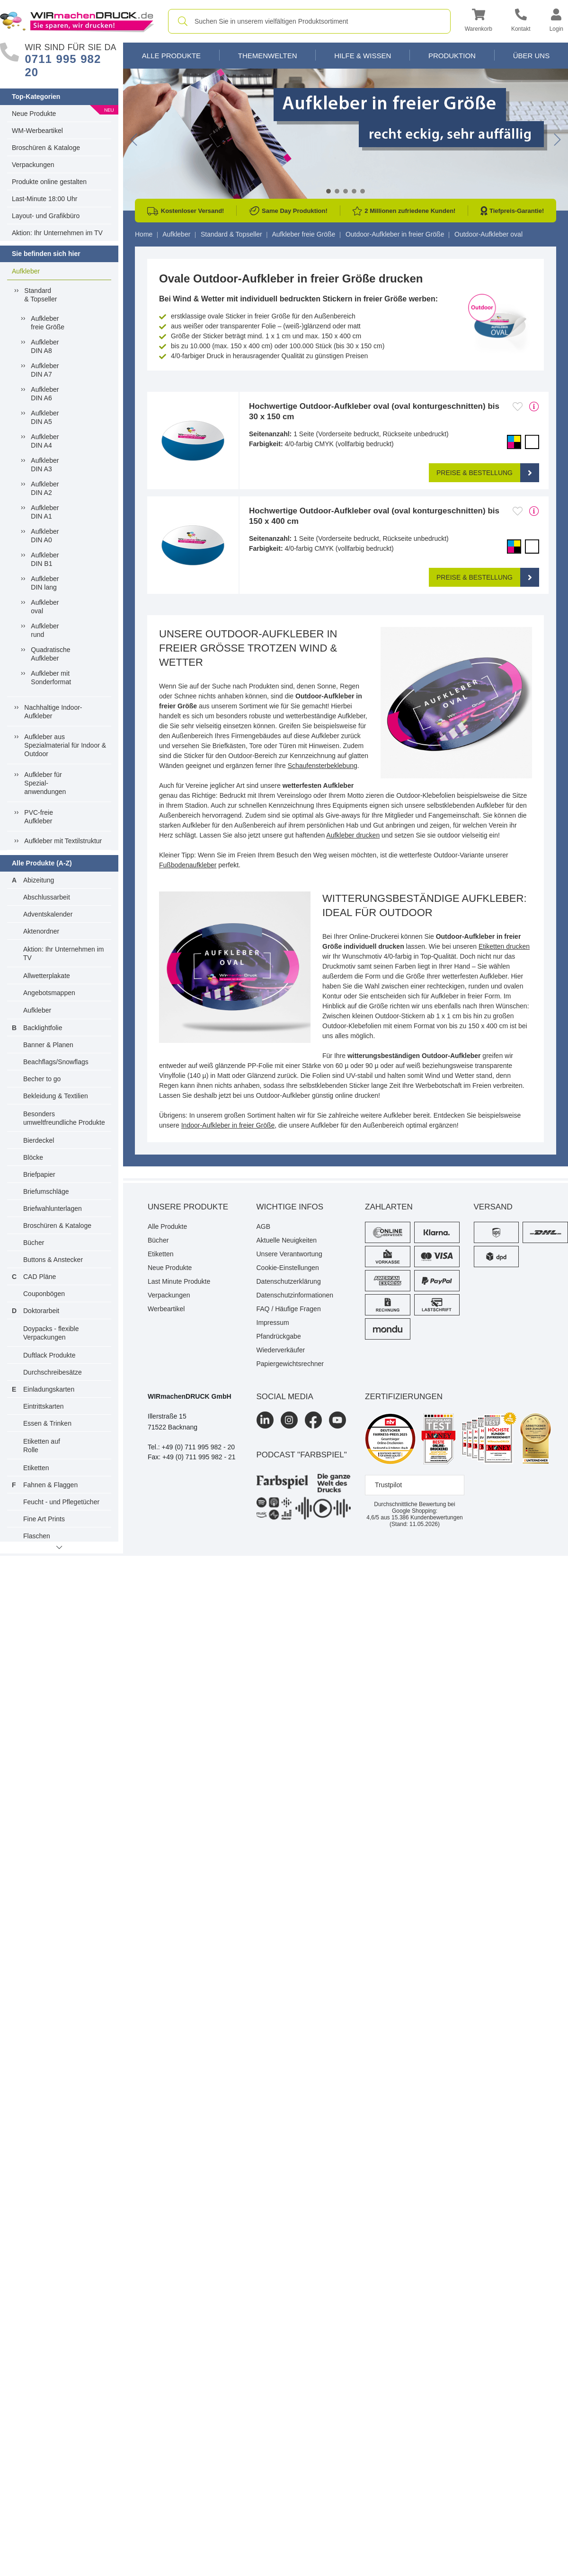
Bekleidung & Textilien (55, 1096)
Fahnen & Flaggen (50, 1485)
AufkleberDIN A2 (45, 488)
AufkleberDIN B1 (45, 559)
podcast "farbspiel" (302, 1454)
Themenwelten (267, 56)
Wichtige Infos (290, 1206)
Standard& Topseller (40, 295)
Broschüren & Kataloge (46, 147)
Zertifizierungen (404, 1396)
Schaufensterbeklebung (322, 765)
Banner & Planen (48, 1044)
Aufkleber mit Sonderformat (51, 678)
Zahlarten (389, 1206)
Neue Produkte (34, 113)
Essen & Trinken (47, 1423)
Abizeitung (38, 880)
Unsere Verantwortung (289, 1254)
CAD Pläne (39, 1276)
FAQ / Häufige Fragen (289, 1309)
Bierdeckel (38, 1140)
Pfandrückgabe (279, 1336)
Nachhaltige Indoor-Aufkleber (53, 712)
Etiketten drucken (504, 946)
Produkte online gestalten (49, 181)
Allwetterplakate (46, 975)
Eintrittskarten (43, 1406)
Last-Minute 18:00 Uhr (45, 198)
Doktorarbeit (41, 1310)
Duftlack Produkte (49, 1355)
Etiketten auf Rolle (41, 1446)
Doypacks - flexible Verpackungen (51, 1333)
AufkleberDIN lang (45, 583)
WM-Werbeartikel (37, 130)
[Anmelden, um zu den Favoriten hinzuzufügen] (518, 406)
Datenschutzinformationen (295, 1295)
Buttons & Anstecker (53, 1259)
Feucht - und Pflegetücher (61, 1502)
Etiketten (36, 1467)
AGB (264, 1226)
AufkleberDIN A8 (45, 346)
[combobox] (309, 21)
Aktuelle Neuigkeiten (287, 1240)
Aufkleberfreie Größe (47, 323)
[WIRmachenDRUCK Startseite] (77, 21)
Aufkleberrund (45, 630)
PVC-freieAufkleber (38, 817)
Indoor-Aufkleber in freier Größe (228, 1125)
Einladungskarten (48, 1389)
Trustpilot (388, 1485)
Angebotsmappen (49, 992)
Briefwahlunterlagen (52, 1208)
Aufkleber (26, 271)
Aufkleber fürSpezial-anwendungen (45, 783)
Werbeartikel (166, 1309)
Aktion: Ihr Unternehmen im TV (57, 232)
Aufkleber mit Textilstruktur (63, 841)
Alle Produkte (171, 56)
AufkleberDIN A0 (45, 536)
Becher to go (42, 1079)
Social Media (285, 1396)
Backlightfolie (42, 1027)
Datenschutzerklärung (289, 1281)
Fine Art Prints (44, 1519)
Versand (493, 1206)
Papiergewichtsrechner (290, 1363)
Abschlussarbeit (46, 897)
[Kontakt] (521, 22)
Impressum (273, 1322)
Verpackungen (33, 164)
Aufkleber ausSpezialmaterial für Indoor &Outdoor (65, 745)
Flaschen (36, 1536)
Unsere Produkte (188, 1206)
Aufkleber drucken (353, 835)
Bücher (33, 1242)
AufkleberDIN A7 (45, 370)
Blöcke (33, 1157)
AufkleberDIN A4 (45, 441)
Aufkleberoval (45, 607)
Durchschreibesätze (52, 1372)
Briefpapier (39, 1174)
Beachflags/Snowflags (56, 1062)
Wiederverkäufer (281, 1350)
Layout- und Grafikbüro (46, 215)
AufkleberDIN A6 (45, 394)
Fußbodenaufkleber (187, 865)
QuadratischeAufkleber (50, 654)
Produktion (452, 56)
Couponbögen (44, 1293)
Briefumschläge (46, 1191)
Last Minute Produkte (179, 1281)
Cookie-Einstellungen (288, 1267)
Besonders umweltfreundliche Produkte (64, 1118)
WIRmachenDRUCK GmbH (189, 1396)
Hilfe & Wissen (362, 56)
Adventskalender (47, 914)
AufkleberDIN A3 (45, 465)
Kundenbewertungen (427, 1517)
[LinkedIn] (265, 1420)
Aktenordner (41, 931)
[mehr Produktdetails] (534, 406)
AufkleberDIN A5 (45, 417)
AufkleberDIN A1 (45, 512)
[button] (478, 22)
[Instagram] (289, 1420)
